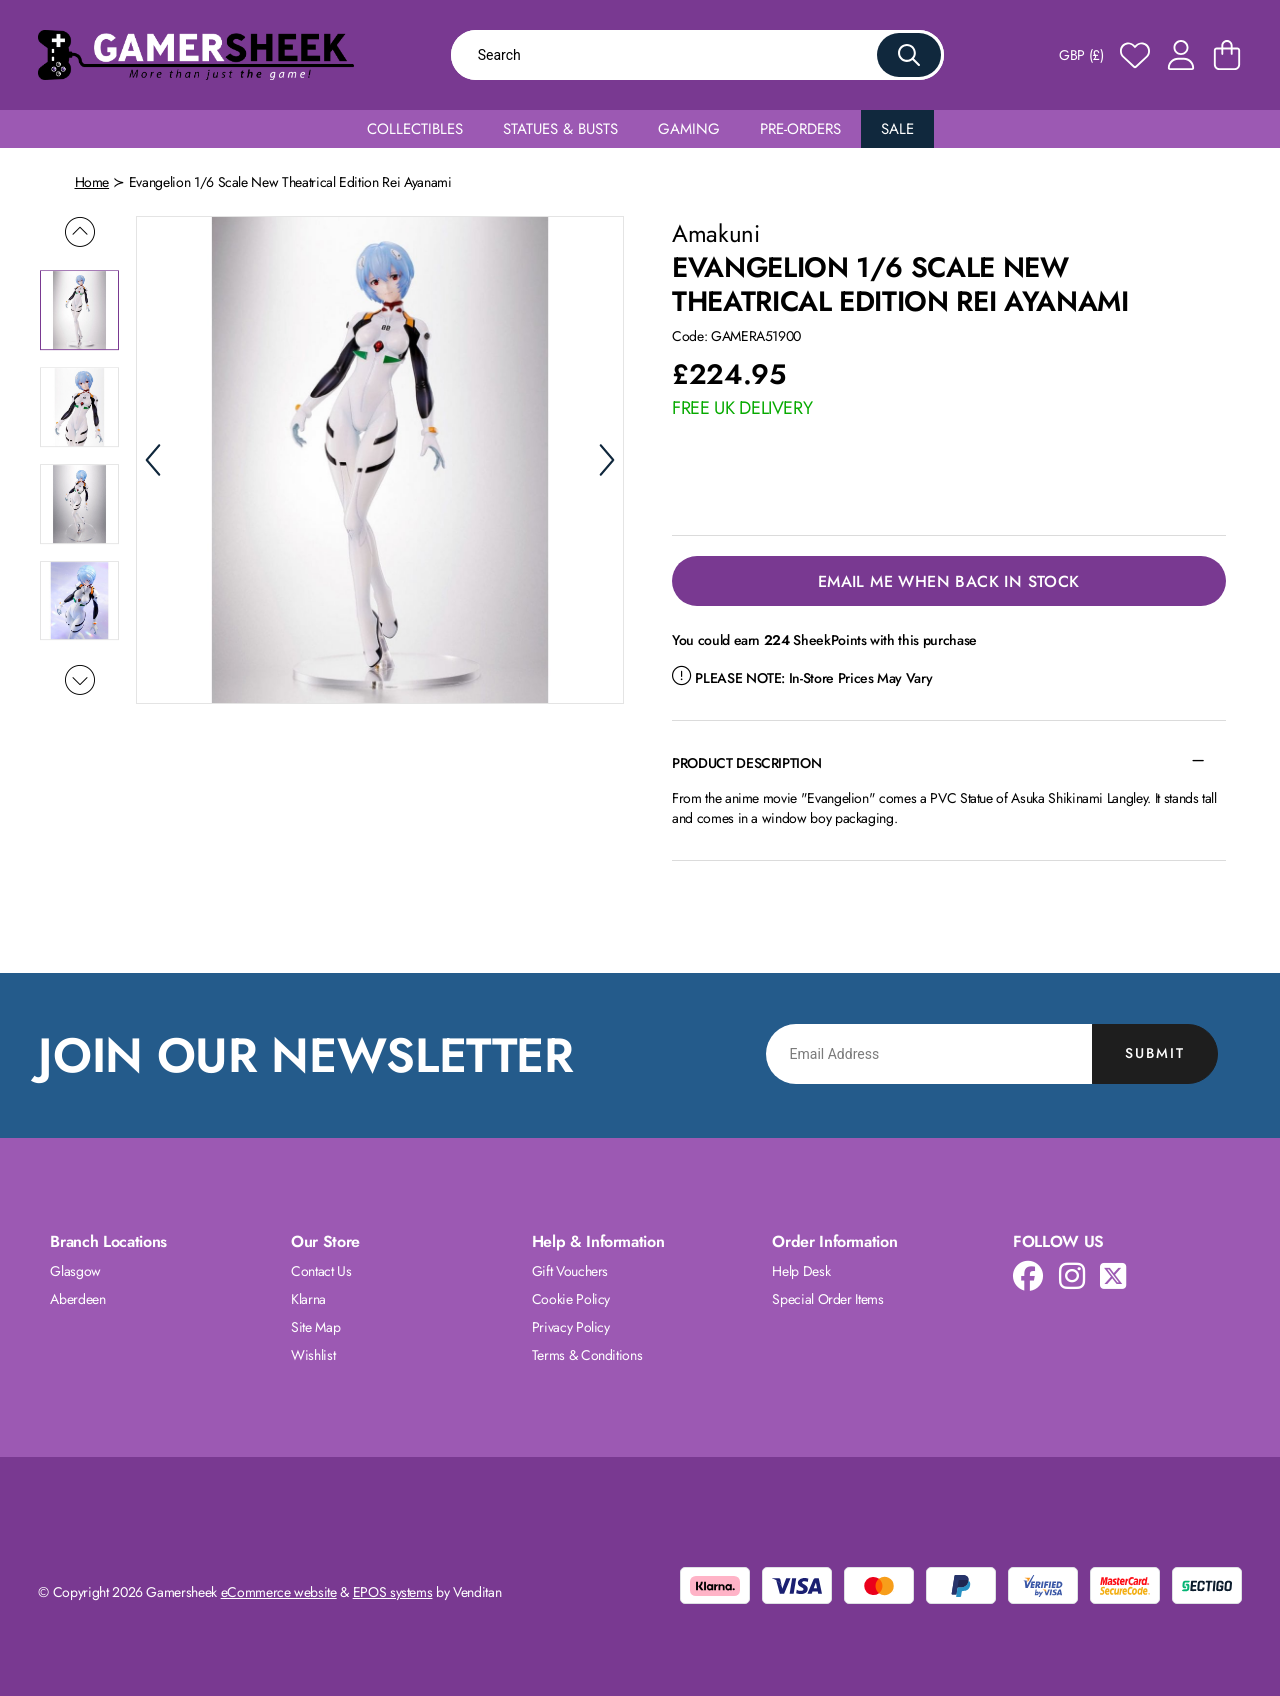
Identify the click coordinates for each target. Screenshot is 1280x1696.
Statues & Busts (560, 129)
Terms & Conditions (587, 1355)
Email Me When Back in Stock (949, 581)
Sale (897, 129)
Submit (1155, 1053)
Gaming (689, 129)
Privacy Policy (571, 1327)
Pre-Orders (800, 129)
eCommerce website (279, 1592)
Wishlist (313, 1355)
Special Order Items (827, 1299)
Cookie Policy (571, 1299)
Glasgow (75, 1271)
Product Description (746, 763)
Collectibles (415, 129)
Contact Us (321, 1271)
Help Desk (801, 1271)
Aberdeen (77, 1299)
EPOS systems (393, 1592)
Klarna (308, 1299)
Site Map (315, 1327)
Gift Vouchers (570, 1271)
